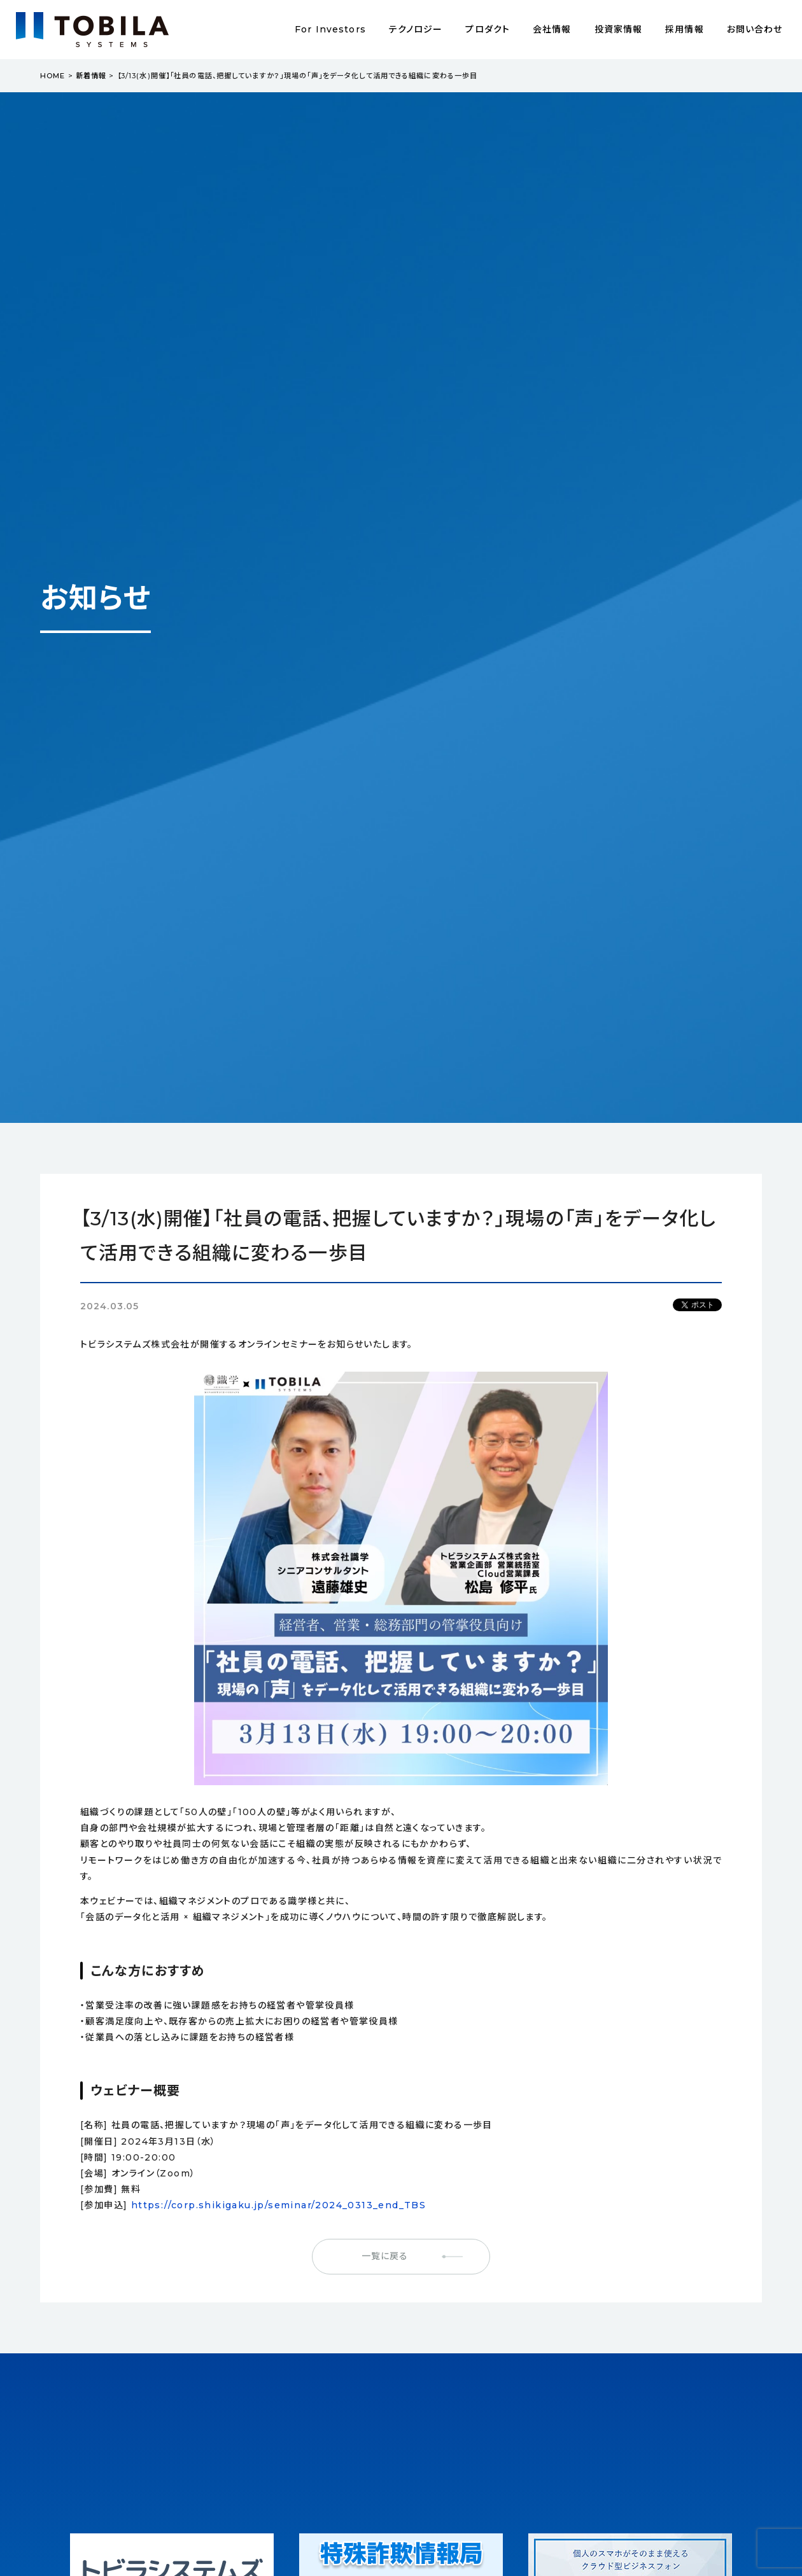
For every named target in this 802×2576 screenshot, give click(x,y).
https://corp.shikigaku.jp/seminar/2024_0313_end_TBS (278, 2205)
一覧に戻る (385, 2256)
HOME (52, 75)
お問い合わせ (755, 29)
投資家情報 (618, 29)
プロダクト (487, 29)
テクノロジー (416, 29)
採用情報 (684, 29)
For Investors (330, 29)
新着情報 (91, 75)
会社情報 (552, 29)
